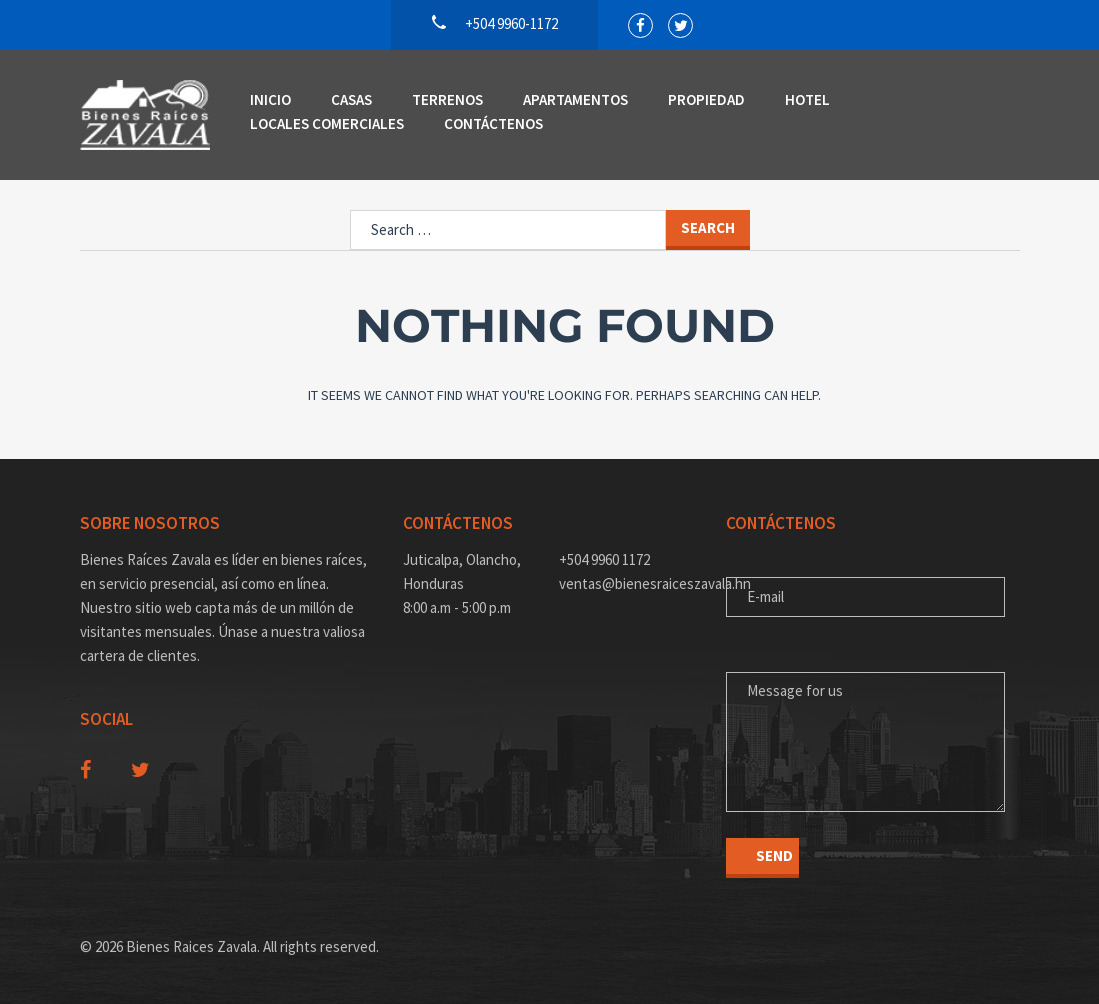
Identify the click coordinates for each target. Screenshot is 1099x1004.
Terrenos (447, 99)
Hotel (807, 99)
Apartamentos (575, 99)
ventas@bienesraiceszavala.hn (627, 583)
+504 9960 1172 (604, 559)
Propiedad (706, 99)
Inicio (270, 99)
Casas (351, 99)
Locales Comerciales (327, 123)
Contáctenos (493, 123)
